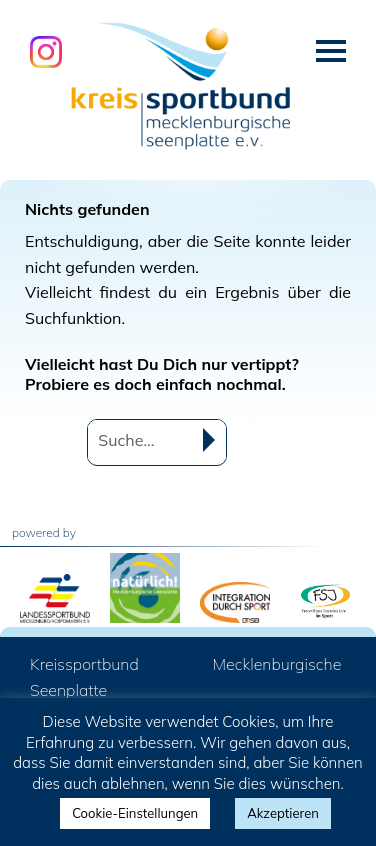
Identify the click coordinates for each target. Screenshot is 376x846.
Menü (331, 51)
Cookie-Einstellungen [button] (135, 813)
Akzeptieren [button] (283, 813)
